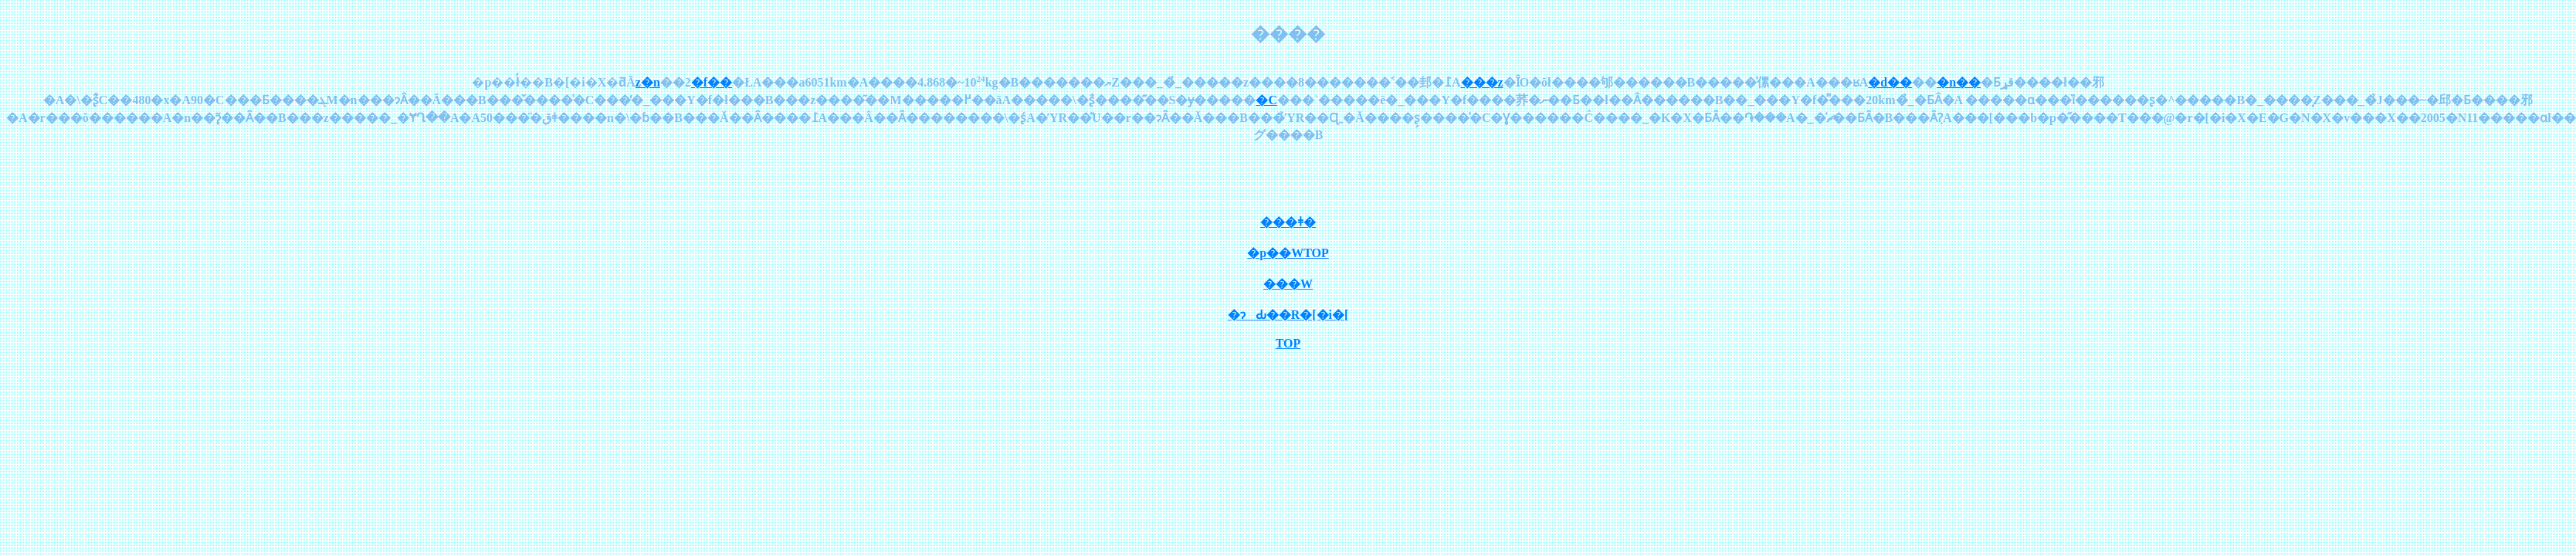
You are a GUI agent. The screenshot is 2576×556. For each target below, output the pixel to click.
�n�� (1959, 82)
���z (1482, 82)
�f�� (711, 82)
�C (1266, 100)
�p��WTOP (1288, 252)
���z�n (648, 82)
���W (1288, 283)
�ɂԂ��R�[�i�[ (1288, 314)
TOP (1288, 343)
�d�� (1890, 82)
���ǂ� (1288, 222)
